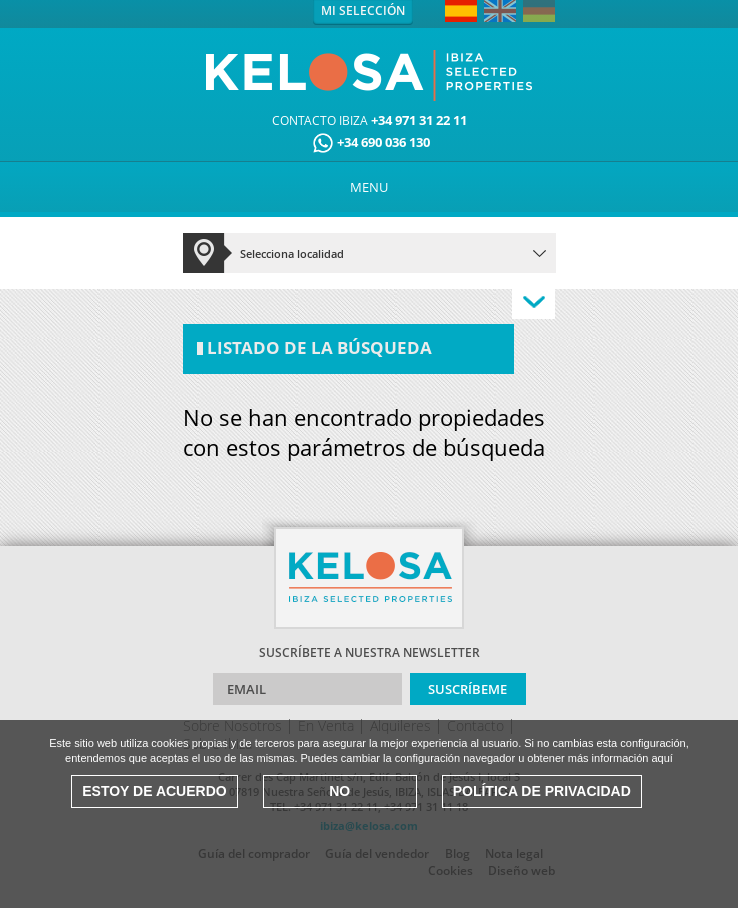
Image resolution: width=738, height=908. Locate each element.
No (339, 791)
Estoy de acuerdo (154, 791)
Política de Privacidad (542, 791)
